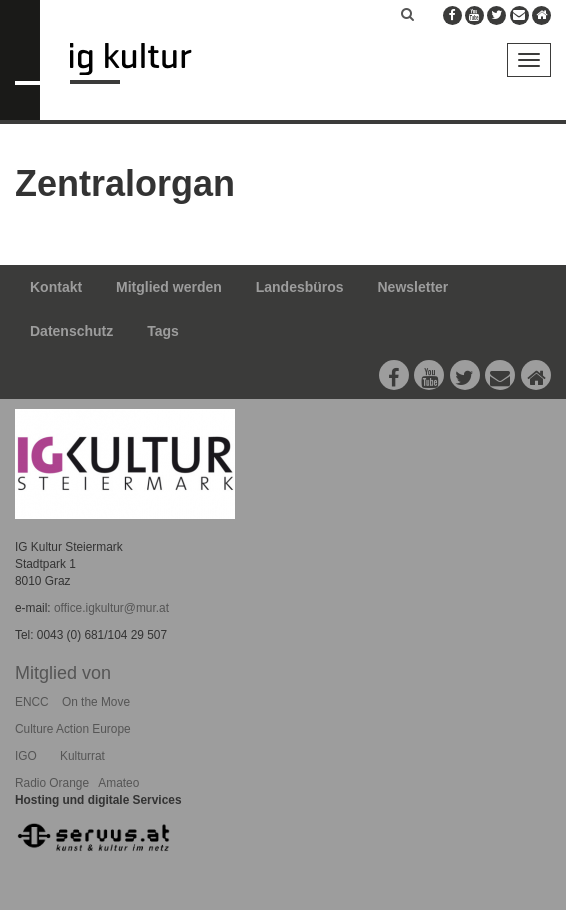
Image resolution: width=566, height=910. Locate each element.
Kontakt (56, 287)
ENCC (32, 702)
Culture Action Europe (73, 729)
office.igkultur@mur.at (111, 608)
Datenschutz (71, 331)
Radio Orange (52, 783)
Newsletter (413, 287)
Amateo (118, 783)
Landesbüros (300, 287)
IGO (26, 756)
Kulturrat (82, 756)
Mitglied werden (169, 287)
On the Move (96, 702)
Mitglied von (63, 673)
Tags (163, 331)
